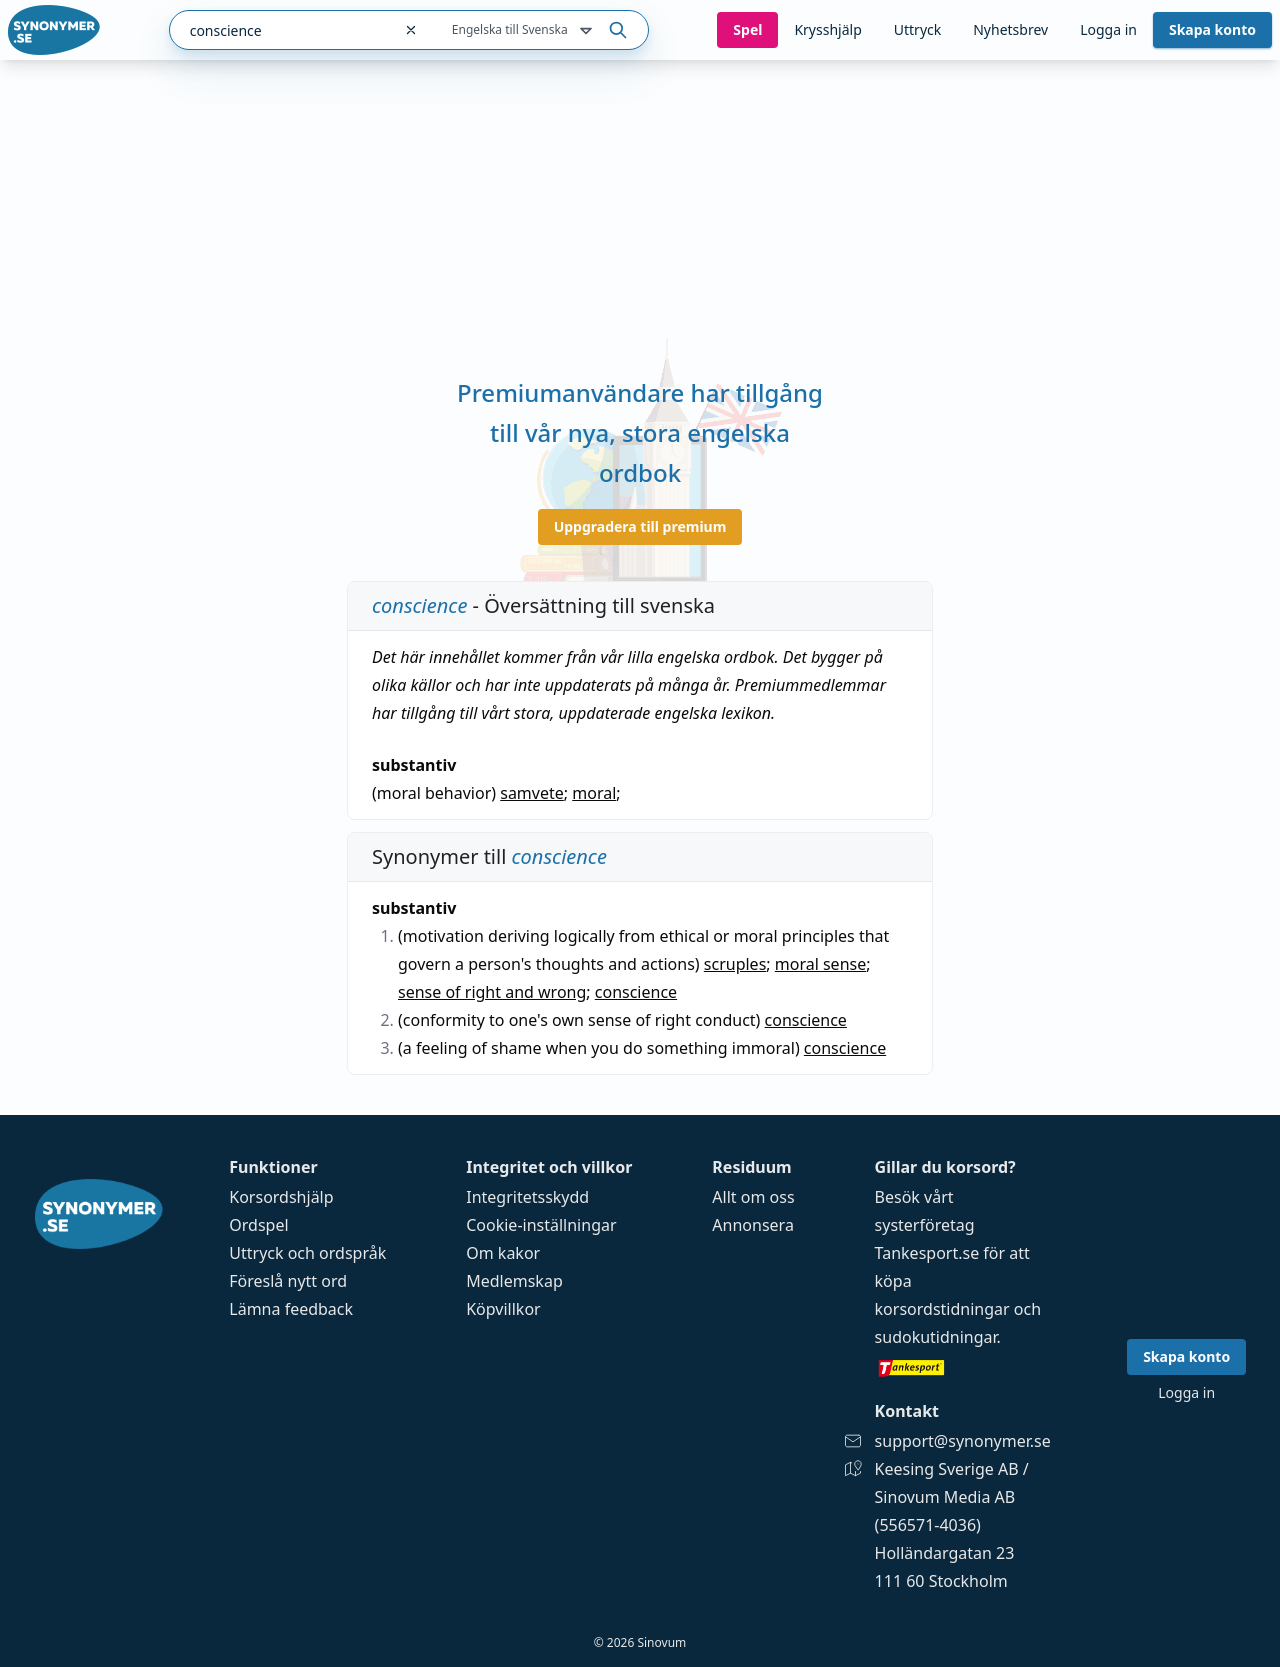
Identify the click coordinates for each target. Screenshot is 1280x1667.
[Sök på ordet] (618, 30)
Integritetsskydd (527, 1197)
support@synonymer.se (963, 1441)
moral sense (820, 964)
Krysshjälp (827, 29)
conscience (636, 992)
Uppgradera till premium (640, 526)
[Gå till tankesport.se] (963, 1367)
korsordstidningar (942, 1309)
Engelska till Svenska (524, 31)
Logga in (1108, 29)
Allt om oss (753, 1197)
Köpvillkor (503, 1309)
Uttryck (917, 29)
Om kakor (503, 1253)
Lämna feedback (291, 1309)
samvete (532, 793)
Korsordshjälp (281, 1197)
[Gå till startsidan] (54, 30)
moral (594, 793)
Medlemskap (514, 1281)
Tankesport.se (927, 1253)
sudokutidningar (936, 1337)
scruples (735, 964)
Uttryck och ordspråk (307, 1253)
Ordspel (258, 1225)
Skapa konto (1212, 29)
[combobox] (280, 30)
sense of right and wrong (492, 992)
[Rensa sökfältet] (411, 30)
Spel (747, 29)
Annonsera (753, 1225)
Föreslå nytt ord (288, 1281)
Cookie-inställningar (541, 1225)
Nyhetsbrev (1010, 29)
